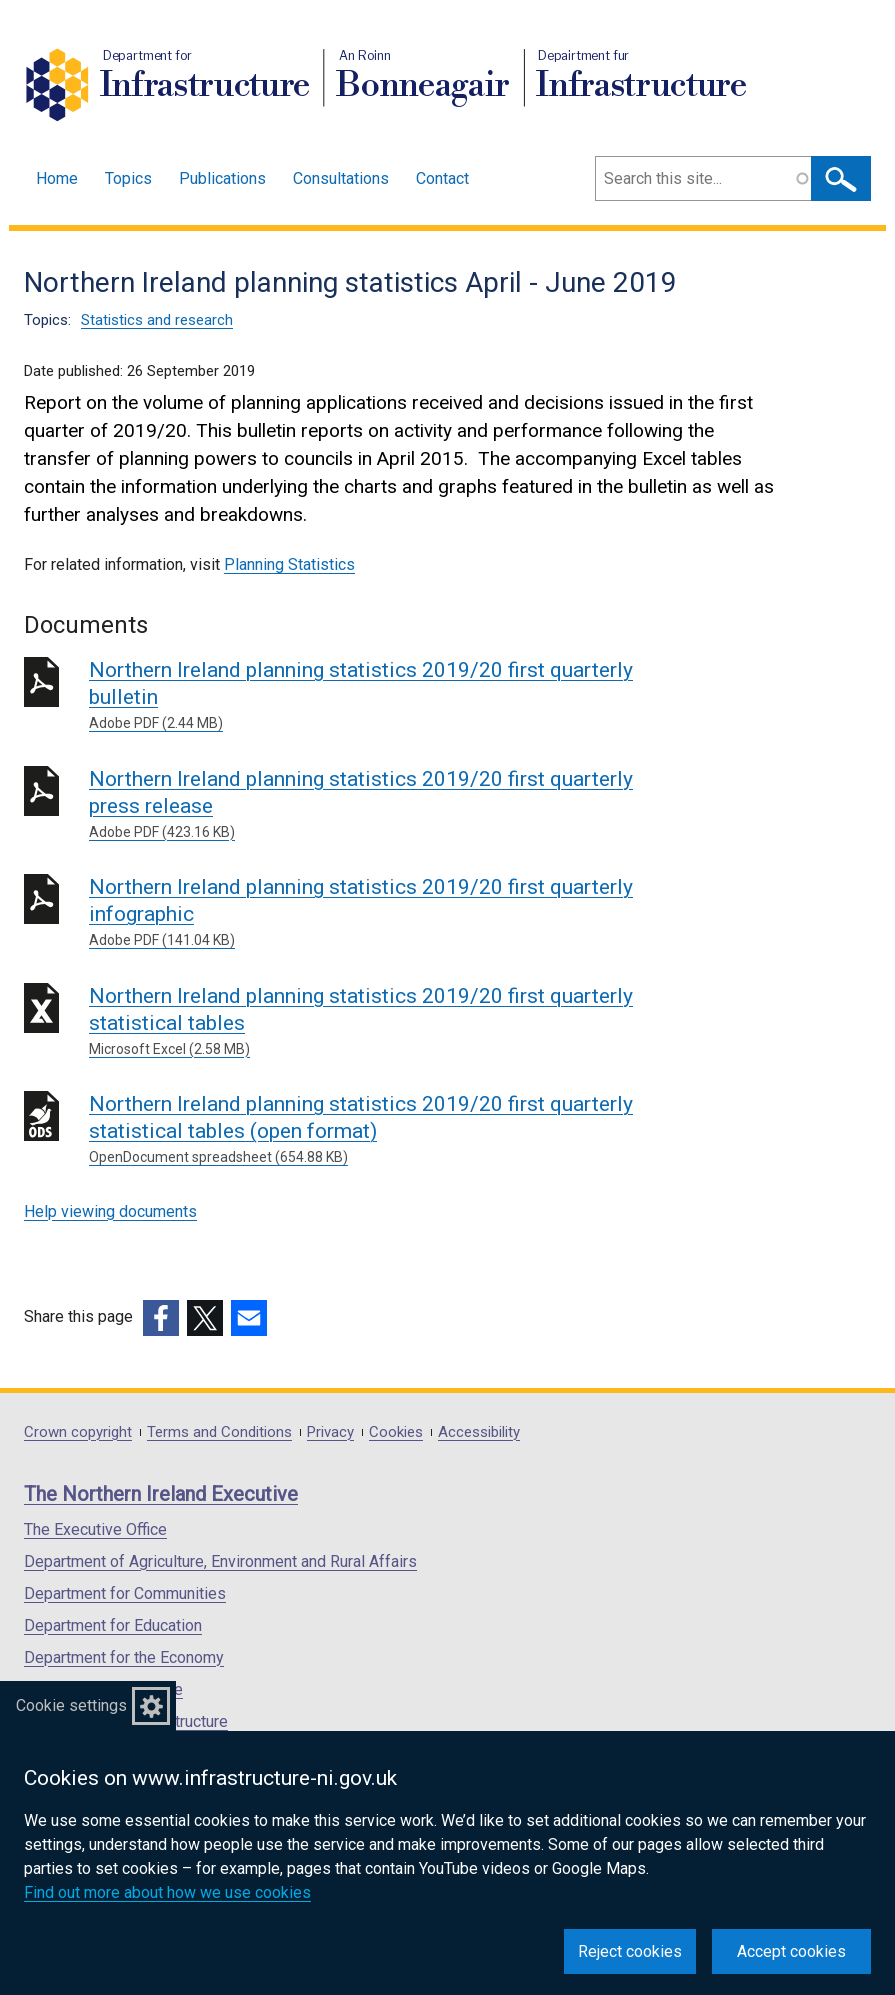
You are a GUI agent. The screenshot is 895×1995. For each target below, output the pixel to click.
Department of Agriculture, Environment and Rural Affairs (220, 1561)
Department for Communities (125, 1593)
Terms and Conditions (219, 1432)
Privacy (330, 1432)
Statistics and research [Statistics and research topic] (157, 320)
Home (57, 178)
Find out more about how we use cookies (167, 1892)
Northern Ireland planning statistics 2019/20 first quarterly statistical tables (376, 1022)
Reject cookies (630, 1951)
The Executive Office (95, 1529)
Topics (128, 178)
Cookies (396, 1432)
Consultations (341, 178)
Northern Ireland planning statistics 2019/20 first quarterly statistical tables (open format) (376, 1130)
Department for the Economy (124, 1657)
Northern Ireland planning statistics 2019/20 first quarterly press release (376, 805)
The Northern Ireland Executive (161, 1494)
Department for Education (113, 1625)
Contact (442, 178)
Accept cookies (791, 1951)
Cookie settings (71, 1705)
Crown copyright (78, 1432)
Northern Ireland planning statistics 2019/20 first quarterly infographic (376, 913)
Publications (222, 178)
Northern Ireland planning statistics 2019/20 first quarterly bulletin (376, 696)
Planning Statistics (289, 564)
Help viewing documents (110, 1211)
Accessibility (479, 1432)
